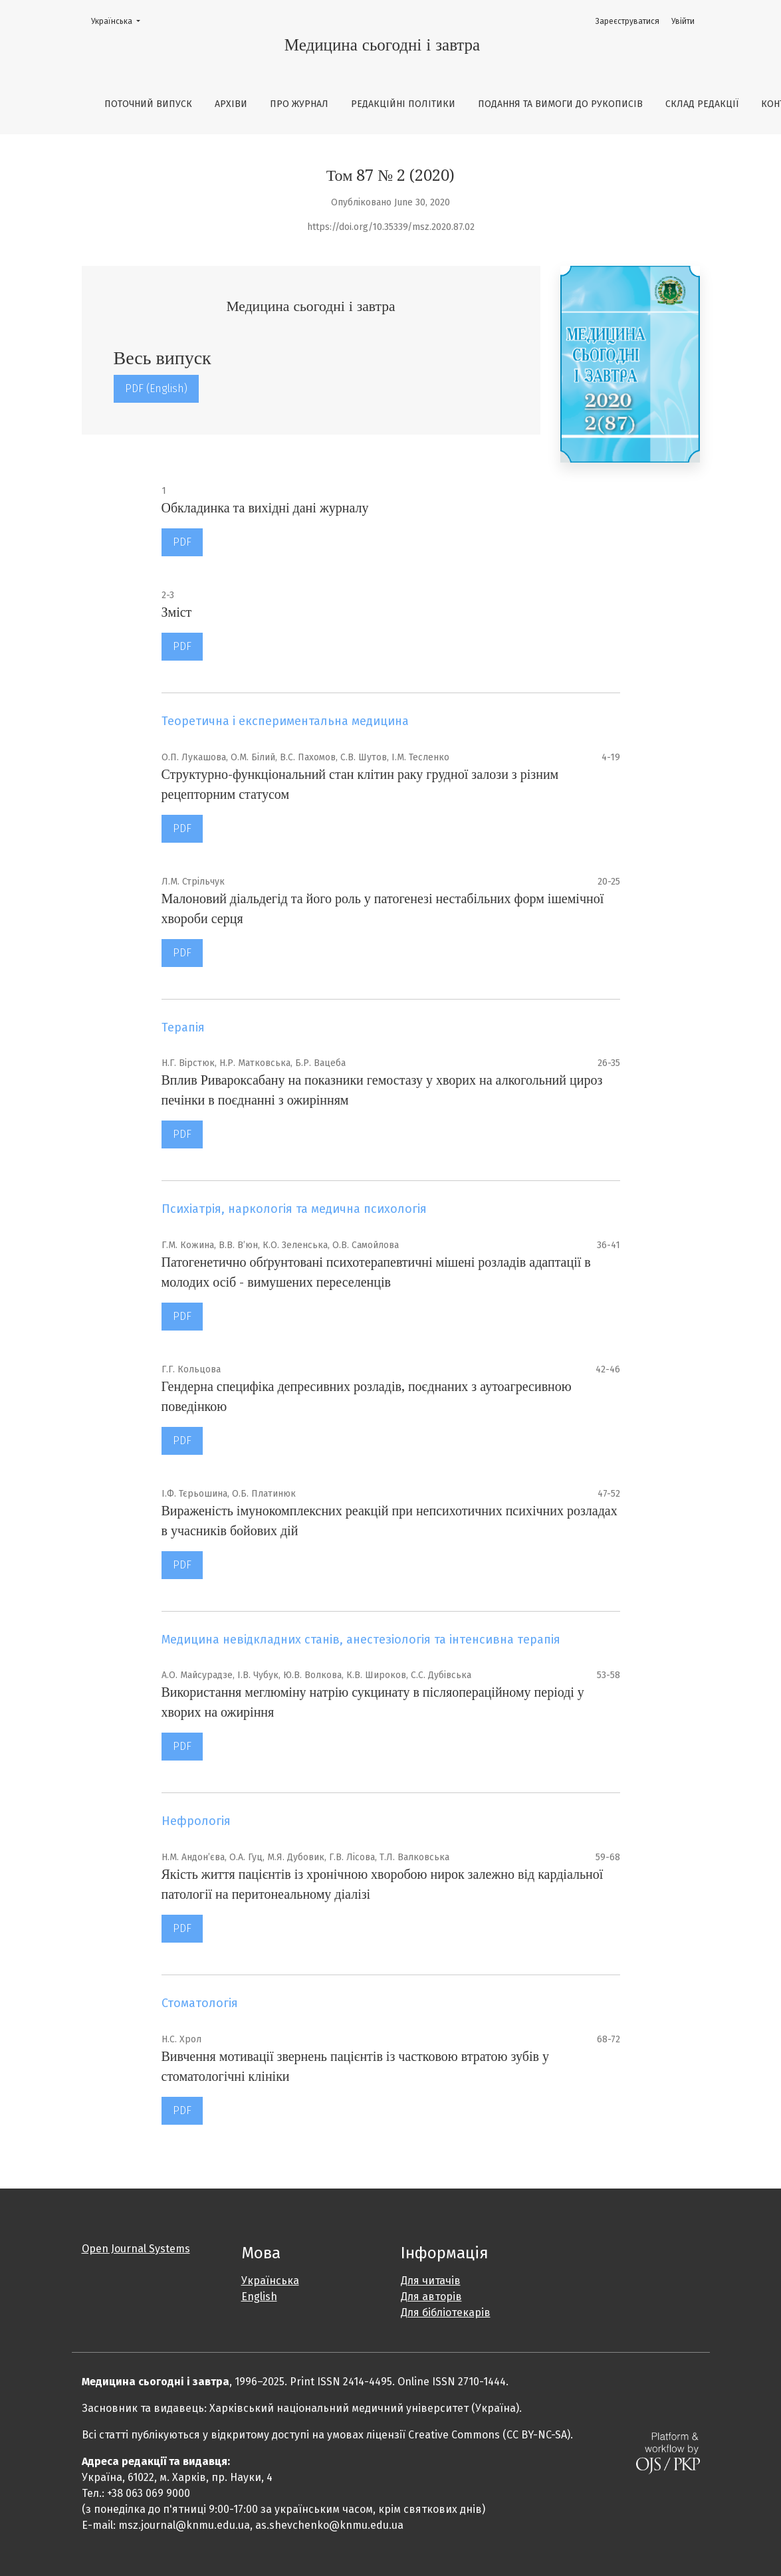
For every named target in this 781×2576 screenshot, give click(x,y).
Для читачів (431, 2280)
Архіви (231, 104)
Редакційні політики (403, 104)
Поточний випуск (148, 104)
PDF (182, 542)
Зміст (177, 612)
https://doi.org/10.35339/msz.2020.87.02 (391, 227)
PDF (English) (156, 388)
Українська (119, 20)
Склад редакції (701, 104)
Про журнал (299, 104)
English (259, 2296)
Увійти (683, 21)
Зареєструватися (627, 21)
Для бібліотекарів (446, 2312)
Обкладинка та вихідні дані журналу (265, 508)
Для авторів (431, 2296)
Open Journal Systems (136, 2248)
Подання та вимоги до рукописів (560, 104)
